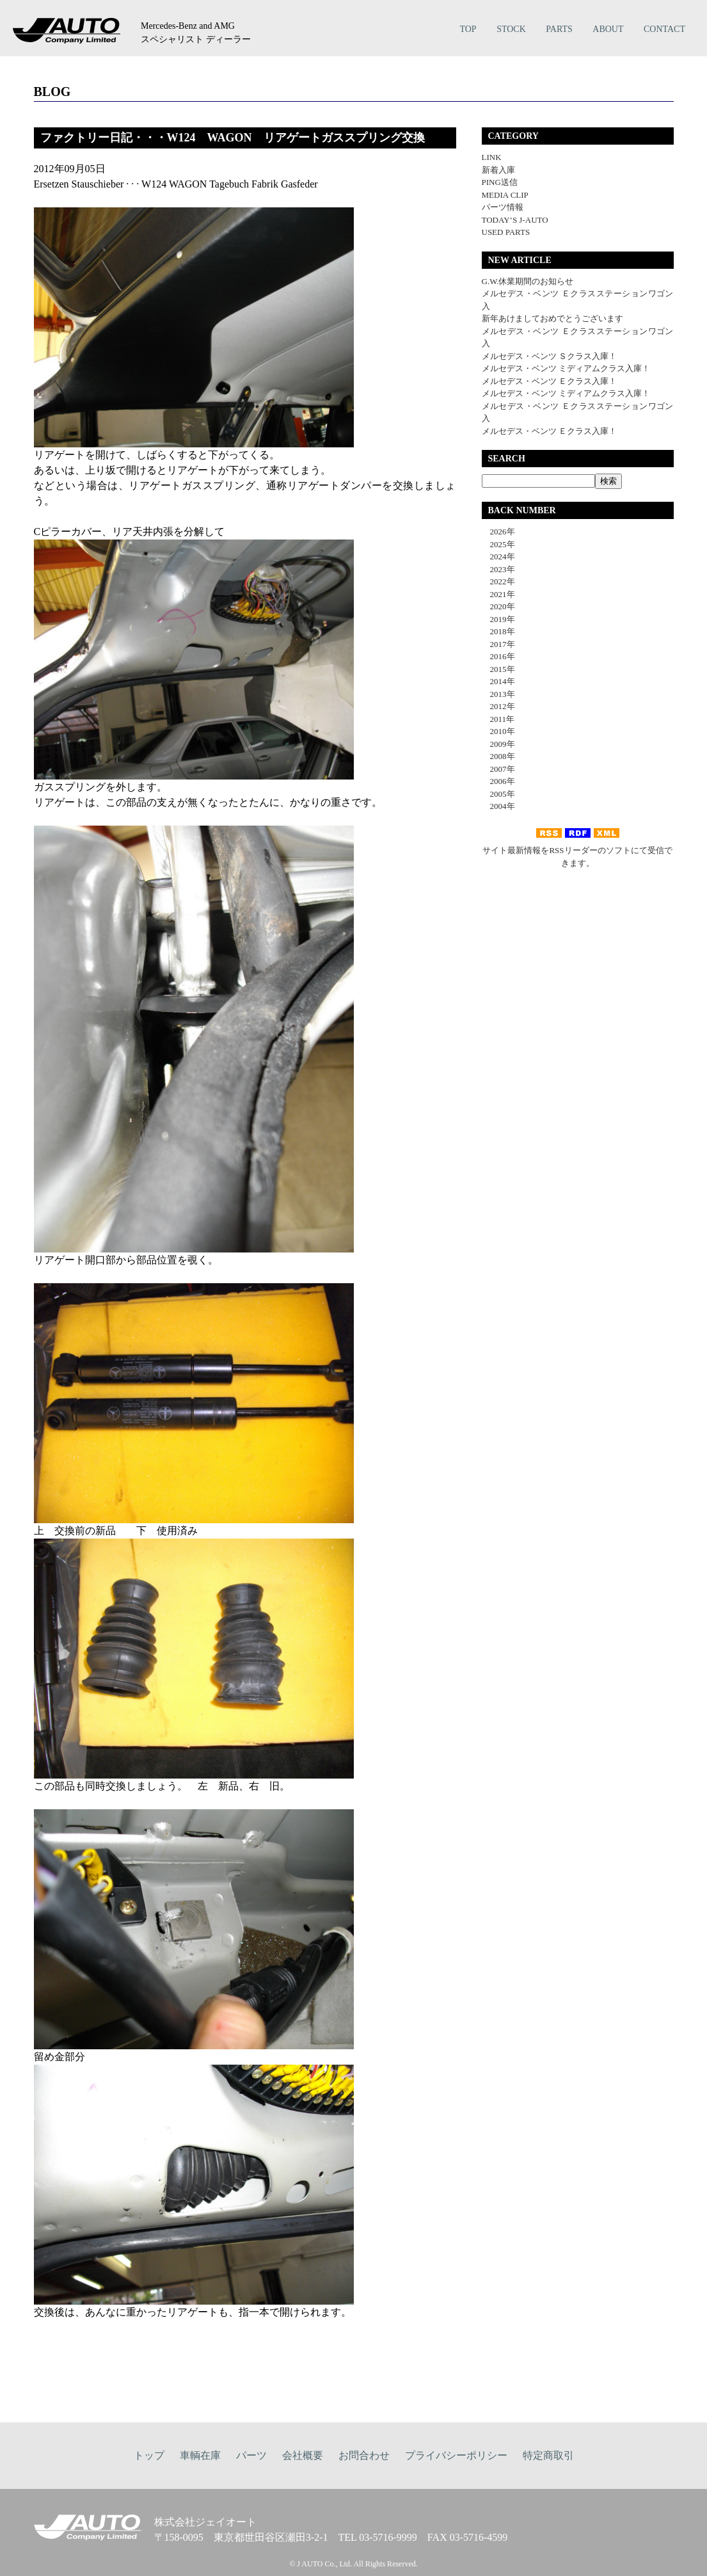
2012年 (498, 706)
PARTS (559, 29)
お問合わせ (364, 2455)
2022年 (498, 581)
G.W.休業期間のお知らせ (528, 281)
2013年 (498, 694)
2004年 (498, 806)
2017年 (498, 644)
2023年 (498, 569)
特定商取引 (548, 2455)
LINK (492, 157)
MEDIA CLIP (505, 195)
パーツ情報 (502, 207)
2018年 (498, 631)
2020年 (498, 606)
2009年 (498, 744)
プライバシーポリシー (456, 2455)
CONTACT (664, 29)
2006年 (498, 781)
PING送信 (500, 182)
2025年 (498, 544)
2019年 (498, 619)
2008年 (498, 756)
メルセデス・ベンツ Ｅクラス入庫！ (549, 381)
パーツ (251, 2455)
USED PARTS (506, 232)
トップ (149, 2455)
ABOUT (607, 29)
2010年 (498, 731)
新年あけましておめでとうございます (552, 318)
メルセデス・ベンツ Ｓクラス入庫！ (549, 356)
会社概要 (302, 2455)
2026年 (498, 531)
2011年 (498, 719)
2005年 (498, 794)
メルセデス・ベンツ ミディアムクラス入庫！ (566, 368)
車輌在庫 (200, 2455)
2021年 (498, 594)
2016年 (498, 656)
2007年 (498, 769)
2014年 (498, 681)
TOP (467, 29)
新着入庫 (498, 170)
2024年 (498, 556)
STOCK (511, 29)
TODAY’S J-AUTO (515, 220)
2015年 (498, 669)
